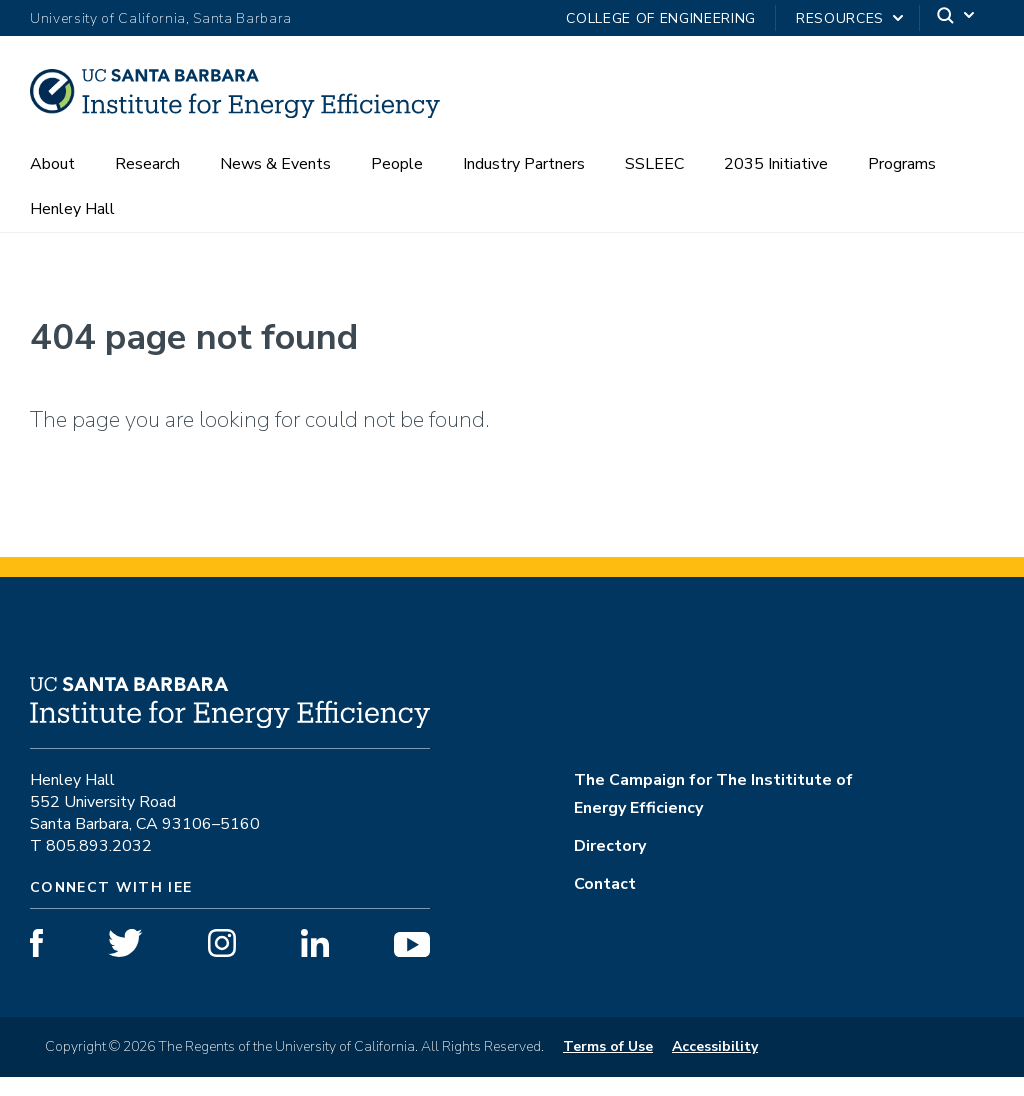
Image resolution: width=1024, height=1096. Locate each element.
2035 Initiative (776, 183)
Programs (902, 183)
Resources (840, 18)
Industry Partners (524, 183)
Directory (610, 865)
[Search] (957, 18)
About (52, 183)
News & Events (275, 183)
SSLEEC (654, 183)
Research (147, 183)
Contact (605, 903)
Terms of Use (608, 1065)
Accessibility (715, 1065)
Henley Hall (72, 228)
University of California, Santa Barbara (161, 18)
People (397, 183)
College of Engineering (661, 18)
